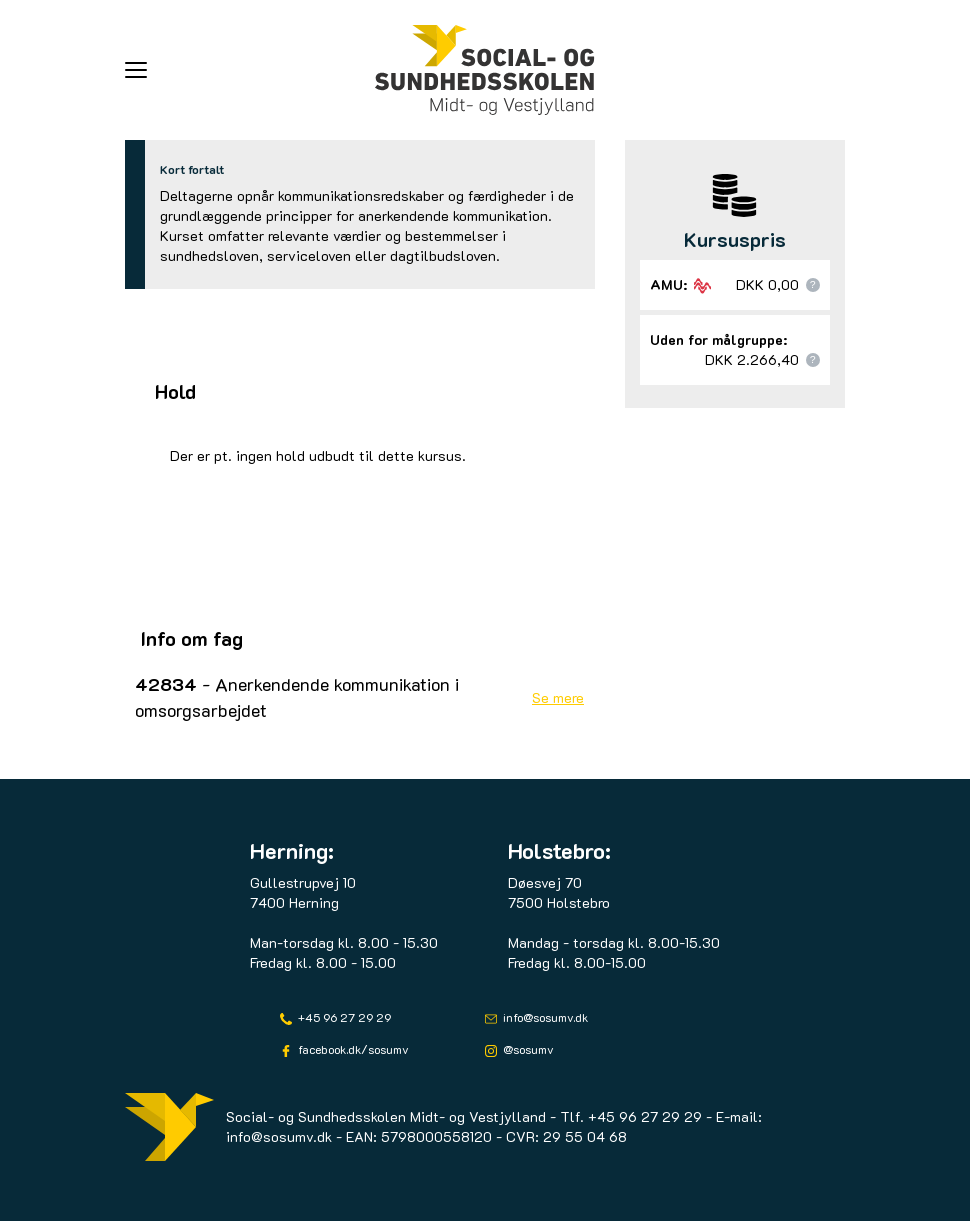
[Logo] (485, 70)
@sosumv (527, 1049)
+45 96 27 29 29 (343, 1017)
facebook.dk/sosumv (352, 1049)
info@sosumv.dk (544, 1017)
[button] (250, 70)
